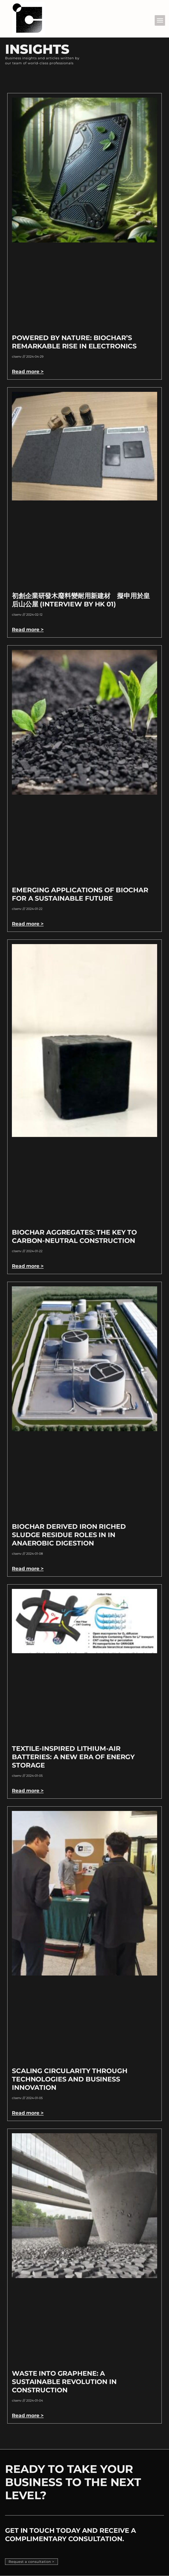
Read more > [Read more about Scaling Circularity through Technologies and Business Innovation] (28, 2113)
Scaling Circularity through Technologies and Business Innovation (69, 2079)
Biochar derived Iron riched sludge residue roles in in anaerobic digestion (69, 1534)
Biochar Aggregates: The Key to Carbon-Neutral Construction (74, 1236)
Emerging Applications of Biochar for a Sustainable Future (80, 894)
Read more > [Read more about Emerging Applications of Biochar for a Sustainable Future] (28, 924)
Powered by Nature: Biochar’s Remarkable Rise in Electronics (74, 342)
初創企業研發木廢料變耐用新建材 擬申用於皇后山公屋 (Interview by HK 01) (81, 600)
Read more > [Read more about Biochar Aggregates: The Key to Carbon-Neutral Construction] (28, 1266)
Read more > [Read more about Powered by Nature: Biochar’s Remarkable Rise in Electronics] (28, 372)
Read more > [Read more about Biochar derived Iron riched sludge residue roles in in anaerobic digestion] (28, 1569)
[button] (160, 20)
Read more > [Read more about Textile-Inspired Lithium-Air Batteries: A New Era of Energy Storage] (28, 1791)
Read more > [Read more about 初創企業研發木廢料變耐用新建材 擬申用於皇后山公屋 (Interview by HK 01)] (28, 630)
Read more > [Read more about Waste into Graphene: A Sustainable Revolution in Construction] (28, 2415)
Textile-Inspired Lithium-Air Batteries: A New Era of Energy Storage (73, 1756)
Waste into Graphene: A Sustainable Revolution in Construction (64, 2381)
